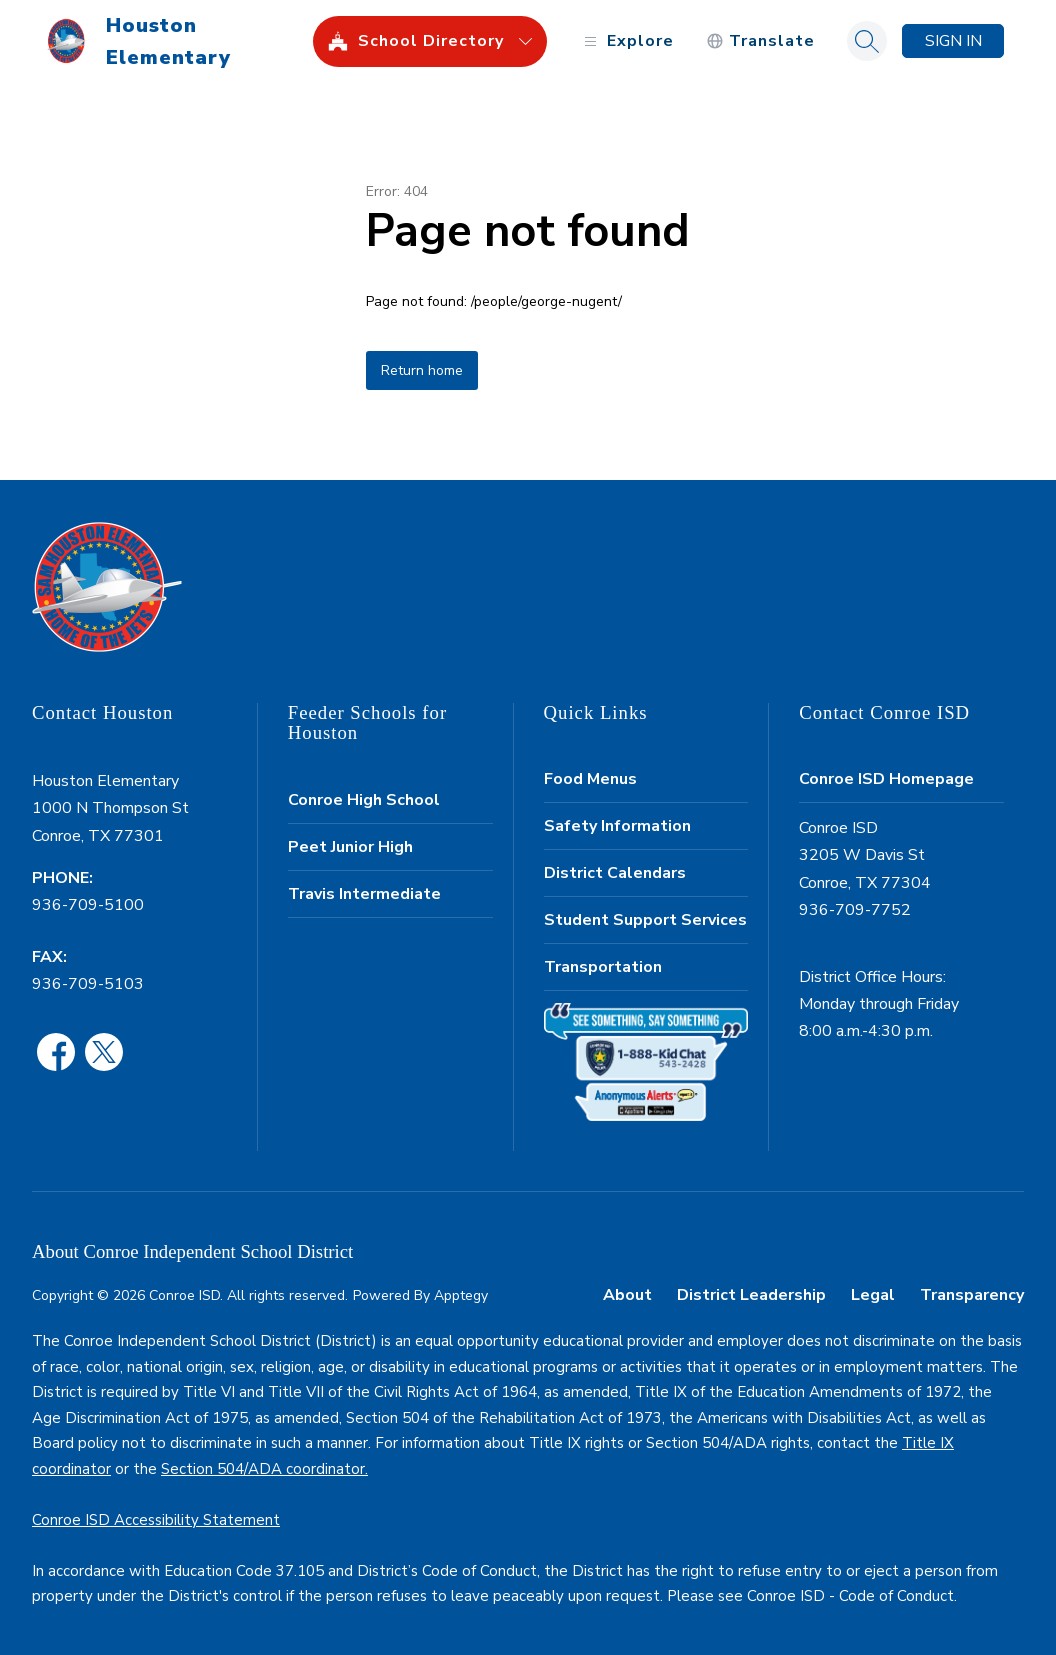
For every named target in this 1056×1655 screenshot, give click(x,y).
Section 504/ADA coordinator (263, 1469)
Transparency (972, 1295)
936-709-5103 (88, 984)
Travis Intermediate (364, 894)
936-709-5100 (88, 905)
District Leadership (751, 1295)
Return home (422, 370)
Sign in (953, 41)
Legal (873, 1295)
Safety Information (617, 826)
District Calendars (615, 873)
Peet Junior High (350, 847)
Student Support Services (645, 920)
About (627, 1295)
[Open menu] (626, 41)
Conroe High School (364, 800)
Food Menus (590, 779)
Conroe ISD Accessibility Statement (156, 1520)
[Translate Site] (760, 41)
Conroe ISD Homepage (886, 779)
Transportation (603, 967)
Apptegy (461, 1295)
